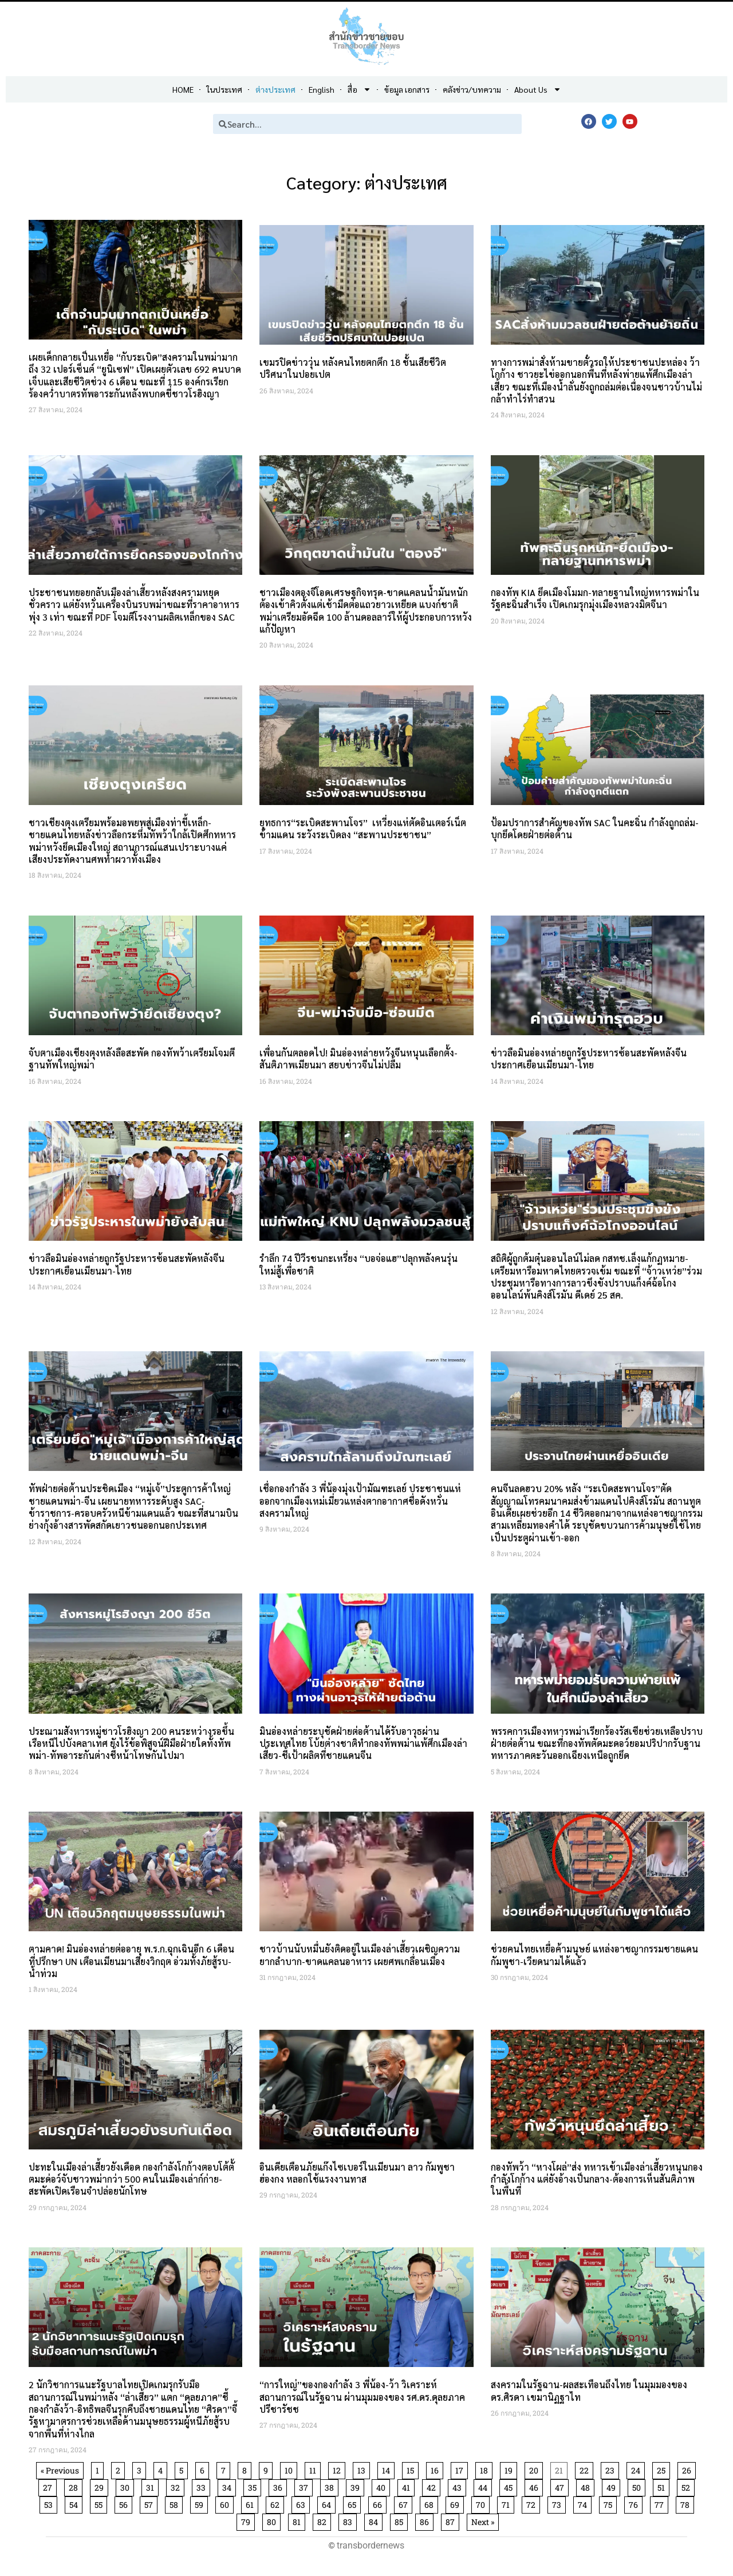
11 (315, 2469)
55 (100, 2503)
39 (357, 2486)
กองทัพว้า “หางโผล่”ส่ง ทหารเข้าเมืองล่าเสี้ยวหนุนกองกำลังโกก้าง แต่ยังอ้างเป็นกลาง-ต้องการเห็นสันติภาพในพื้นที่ (597, 2179)
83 (349, 2520)
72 (533, 2503)
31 (152, 2486)
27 (49, 2486)
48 (587, 2486)
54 (75, 2503)
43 (459, 2486)
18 (485, 2469)
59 (201, 2503)
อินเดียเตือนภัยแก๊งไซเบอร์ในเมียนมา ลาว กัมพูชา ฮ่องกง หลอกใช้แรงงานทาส (357, 2173)
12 (338, 2469)
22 (586, 2469)
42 (433, 2486)
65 (354, 2503)
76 (635, 2503)
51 (663, 2486)
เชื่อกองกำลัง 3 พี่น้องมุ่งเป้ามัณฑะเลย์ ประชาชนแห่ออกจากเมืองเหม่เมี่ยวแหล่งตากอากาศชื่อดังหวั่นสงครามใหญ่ (360, 1500)
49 (613, 2486)
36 (280, 2486)
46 (536, 2486)
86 (426, 2520)
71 (507, 2503)
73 (558, 2503)
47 (561, 2486)
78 (687, 2503)
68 (431, 2503)
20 (536, 2469)
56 (125, 2503)
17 (461, 2469)
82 (324, 2520)
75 (610, 2503)
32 (177, 2486)
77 (661, 2503)
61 (251, 2503)
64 (328, 2503)
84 (375, 2520)
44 (485, 2486)
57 (150, 2503)
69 (457, 2503)
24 (637, 2469)
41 (408, 2486)
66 (379, 2503)
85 (401, 2520)
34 (229, 2486)
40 (383, 2486)
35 (254, 2486)
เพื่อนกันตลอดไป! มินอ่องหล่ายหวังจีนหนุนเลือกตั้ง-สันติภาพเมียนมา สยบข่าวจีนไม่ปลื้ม (358, 1059)
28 (75, 2486)
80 (273, 2520)
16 (436, 2469)
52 (688, 2486)
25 (663, 2469)
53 (50, 2503)
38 (331, 2486)
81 (298, 2520)
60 (226, 2503)
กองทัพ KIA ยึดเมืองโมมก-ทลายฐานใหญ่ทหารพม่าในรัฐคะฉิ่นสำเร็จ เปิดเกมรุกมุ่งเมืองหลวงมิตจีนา (595, 598)
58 (176, 2503)
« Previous (60, 2470)
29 (101, 2486)
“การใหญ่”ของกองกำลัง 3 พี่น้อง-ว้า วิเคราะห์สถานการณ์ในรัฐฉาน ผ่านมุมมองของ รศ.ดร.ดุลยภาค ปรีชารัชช (362, 2396)
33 (203, 2486)
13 (363, 2469)
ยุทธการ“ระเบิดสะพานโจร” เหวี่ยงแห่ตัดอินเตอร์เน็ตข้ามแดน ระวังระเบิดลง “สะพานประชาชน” (362, 828)
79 (248, 2520)
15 (412, 2469)
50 (638, 2486)
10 (290, 2469)
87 (452, 2520)
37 (305, 2486)
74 (584, 2503)
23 (612, 2469)
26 (688, 2469)
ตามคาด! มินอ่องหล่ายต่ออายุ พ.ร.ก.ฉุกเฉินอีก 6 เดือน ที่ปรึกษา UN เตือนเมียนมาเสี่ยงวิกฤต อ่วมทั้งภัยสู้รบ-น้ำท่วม (131, 1961)
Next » (482, 2521)
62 (277, 2503)
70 (482, 2503)
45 (510, 2486)
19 (510, 2469)
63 (302, 2503)
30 (127, 2486)
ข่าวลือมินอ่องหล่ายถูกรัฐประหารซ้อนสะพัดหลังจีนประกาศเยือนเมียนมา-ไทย (589, 1059)
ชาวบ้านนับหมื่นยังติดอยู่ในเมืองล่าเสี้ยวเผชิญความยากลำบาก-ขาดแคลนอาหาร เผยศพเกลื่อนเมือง (359, 1955)
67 (405, 2503)
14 (388, 2469)
